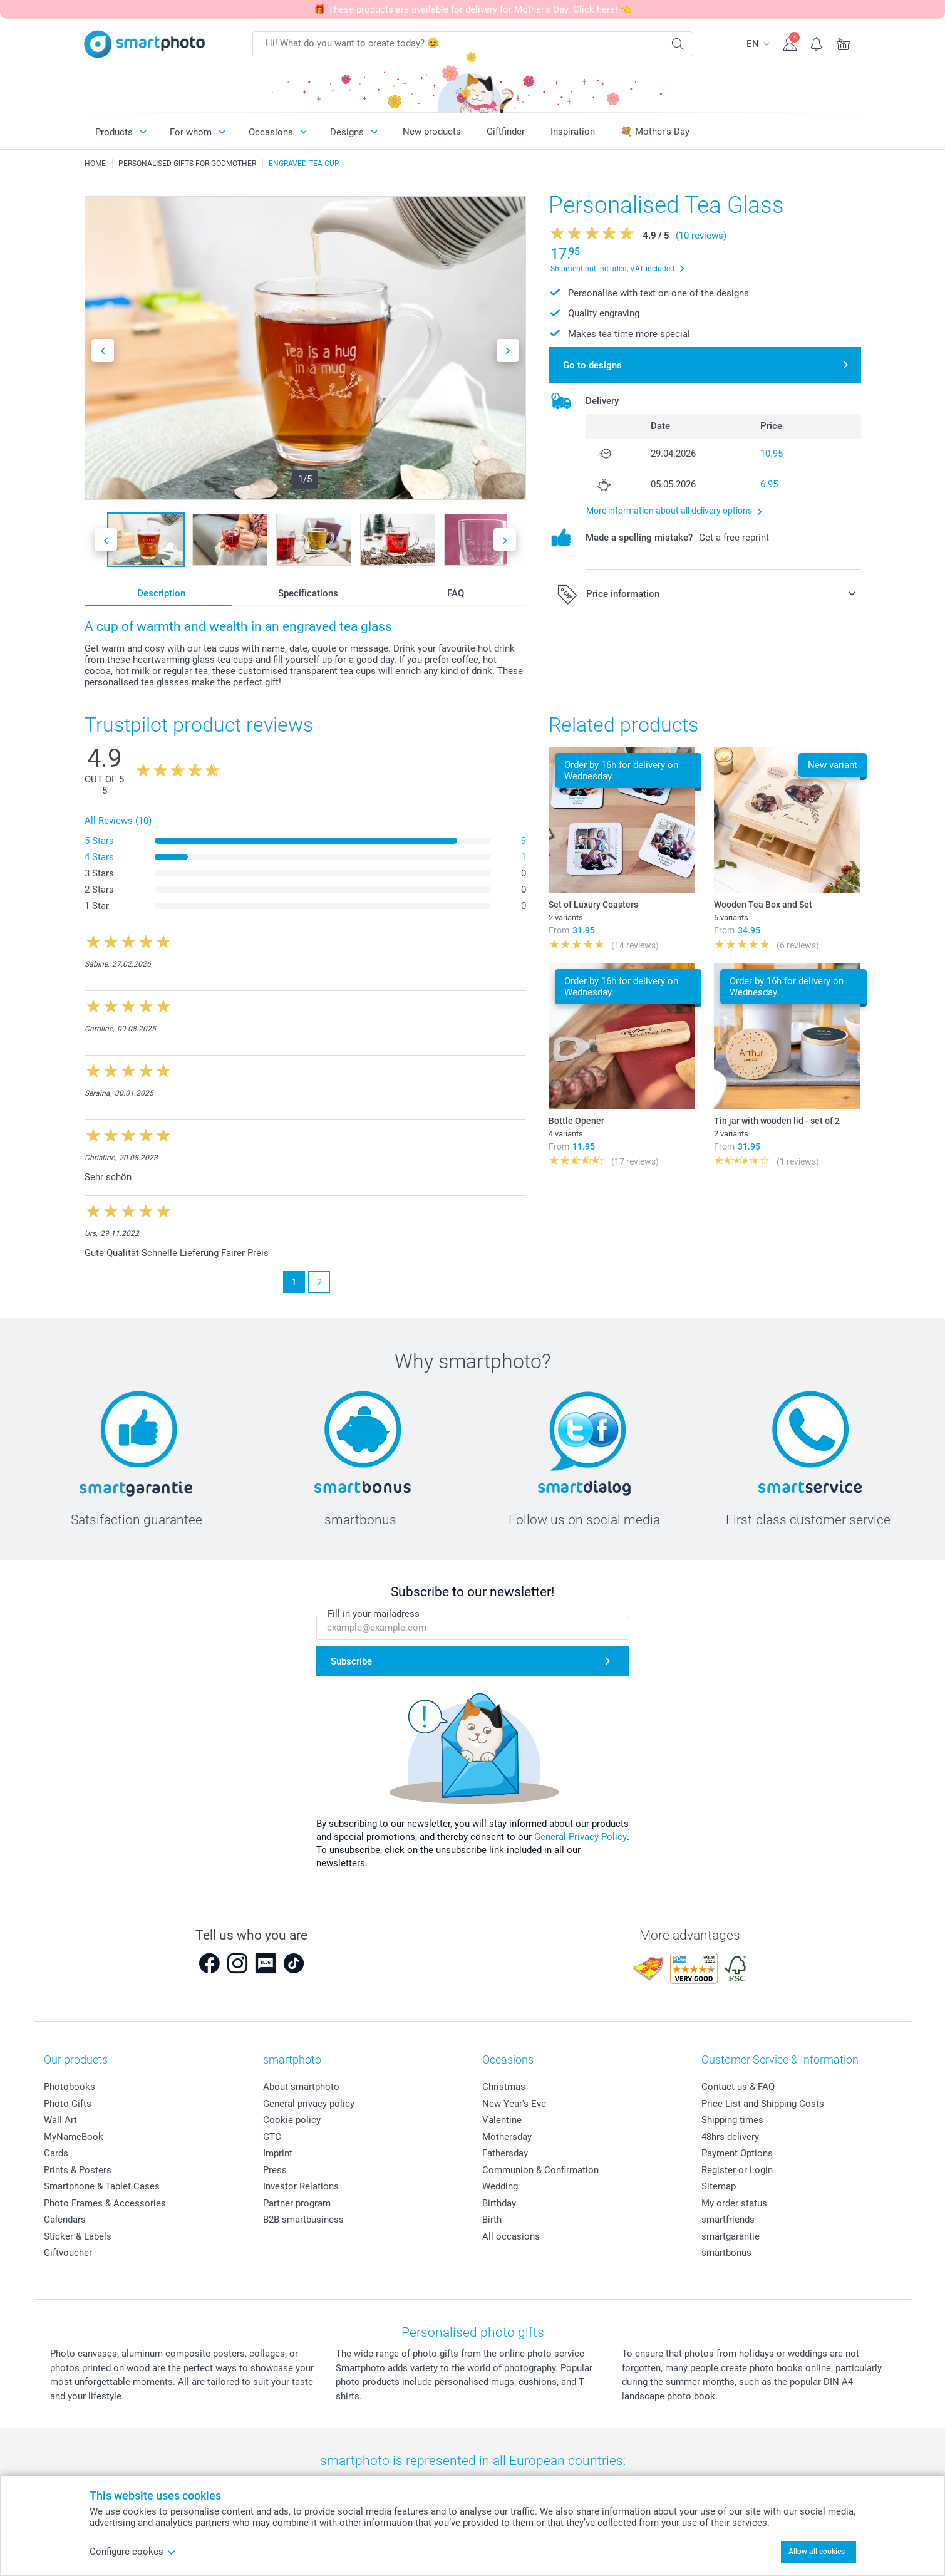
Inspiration (572, 131)
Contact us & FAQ (738, 2086)
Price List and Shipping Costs (762, 2103)
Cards (56, 2153)
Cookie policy (292, 2120)
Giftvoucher (68, 2252)
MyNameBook (73, 2136)
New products (432, 131)
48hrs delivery (730, 2136)
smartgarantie (730, 2236)
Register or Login (737, 2170)
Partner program (297, 2203)
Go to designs (592, 365)
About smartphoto (301, 2086)
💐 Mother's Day (655, 131)
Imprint (277, 2153)
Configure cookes (133, 2551)
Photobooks (69, 2086)
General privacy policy (308, 2103)
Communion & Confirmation (540, 2170)
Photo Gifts (67, 2103)
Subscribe (351, 1661)
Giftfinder (506, 131)
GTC (272, 2136)
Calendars (65, 2219)
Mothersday (507, 2136)
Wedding (500, 2186)
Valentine (502, 2120)
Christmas (503, 2086)
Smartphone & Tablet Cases (102, 2186)
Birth (492, 2219)
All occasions (511, 2236)
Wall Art (60, 2120)
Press (275, 2170)
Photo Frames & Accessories (105, 2203)
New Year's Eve (514, 2103)
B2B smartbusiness (303, 2219)
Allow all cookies (816, 2551)
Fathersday (505, 2153)
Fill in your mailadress (374, 1613)
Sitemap (718, 2186)
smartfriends (728, 2219)
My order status (734, 2203)
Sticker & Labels (77, 2236)
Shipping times (732, 2120)
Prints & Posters (77, 2170)
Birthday (499, 2203)
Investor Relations (301, 2186)
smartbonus (726, 2252)
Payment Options (737, 2153)
